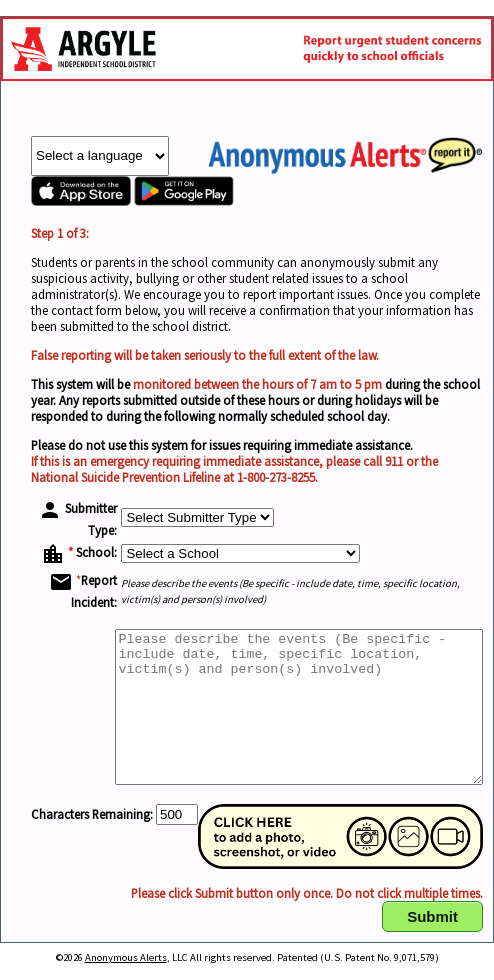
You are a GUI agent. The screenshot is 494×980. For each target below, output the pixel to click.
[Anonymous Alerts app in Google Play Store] (184, 201)
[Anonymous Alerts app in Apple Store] (81, 201)
